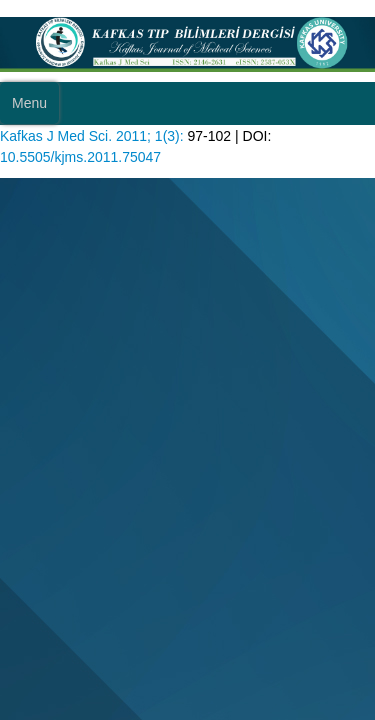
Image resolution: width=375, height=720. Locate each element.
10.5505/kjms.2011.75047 (80, 157)
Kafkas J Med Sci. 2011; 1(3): (92, 136)
